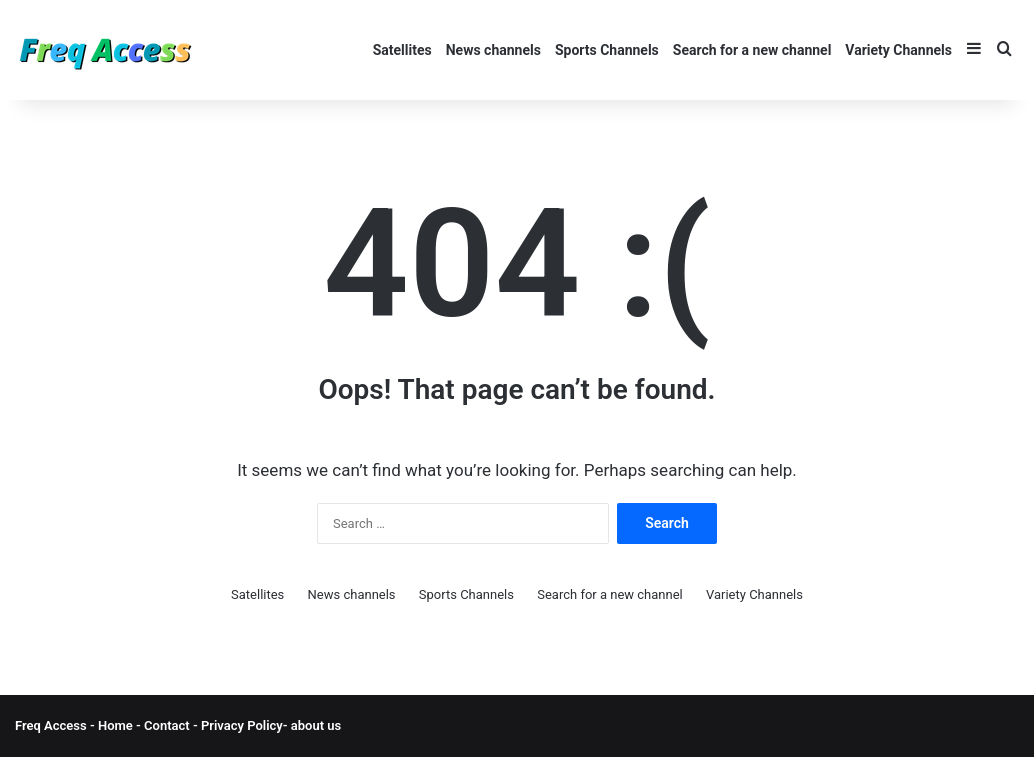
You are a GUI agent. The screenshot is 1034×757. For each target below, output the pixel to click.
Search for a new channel (752, 50)
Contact (168, 725)
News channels (493, 50)
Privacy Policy (240, 725)
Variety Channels (898, 50)
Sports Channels (607, 50)
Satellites (402, 50)
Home (115, 725)
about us (316, 725)
